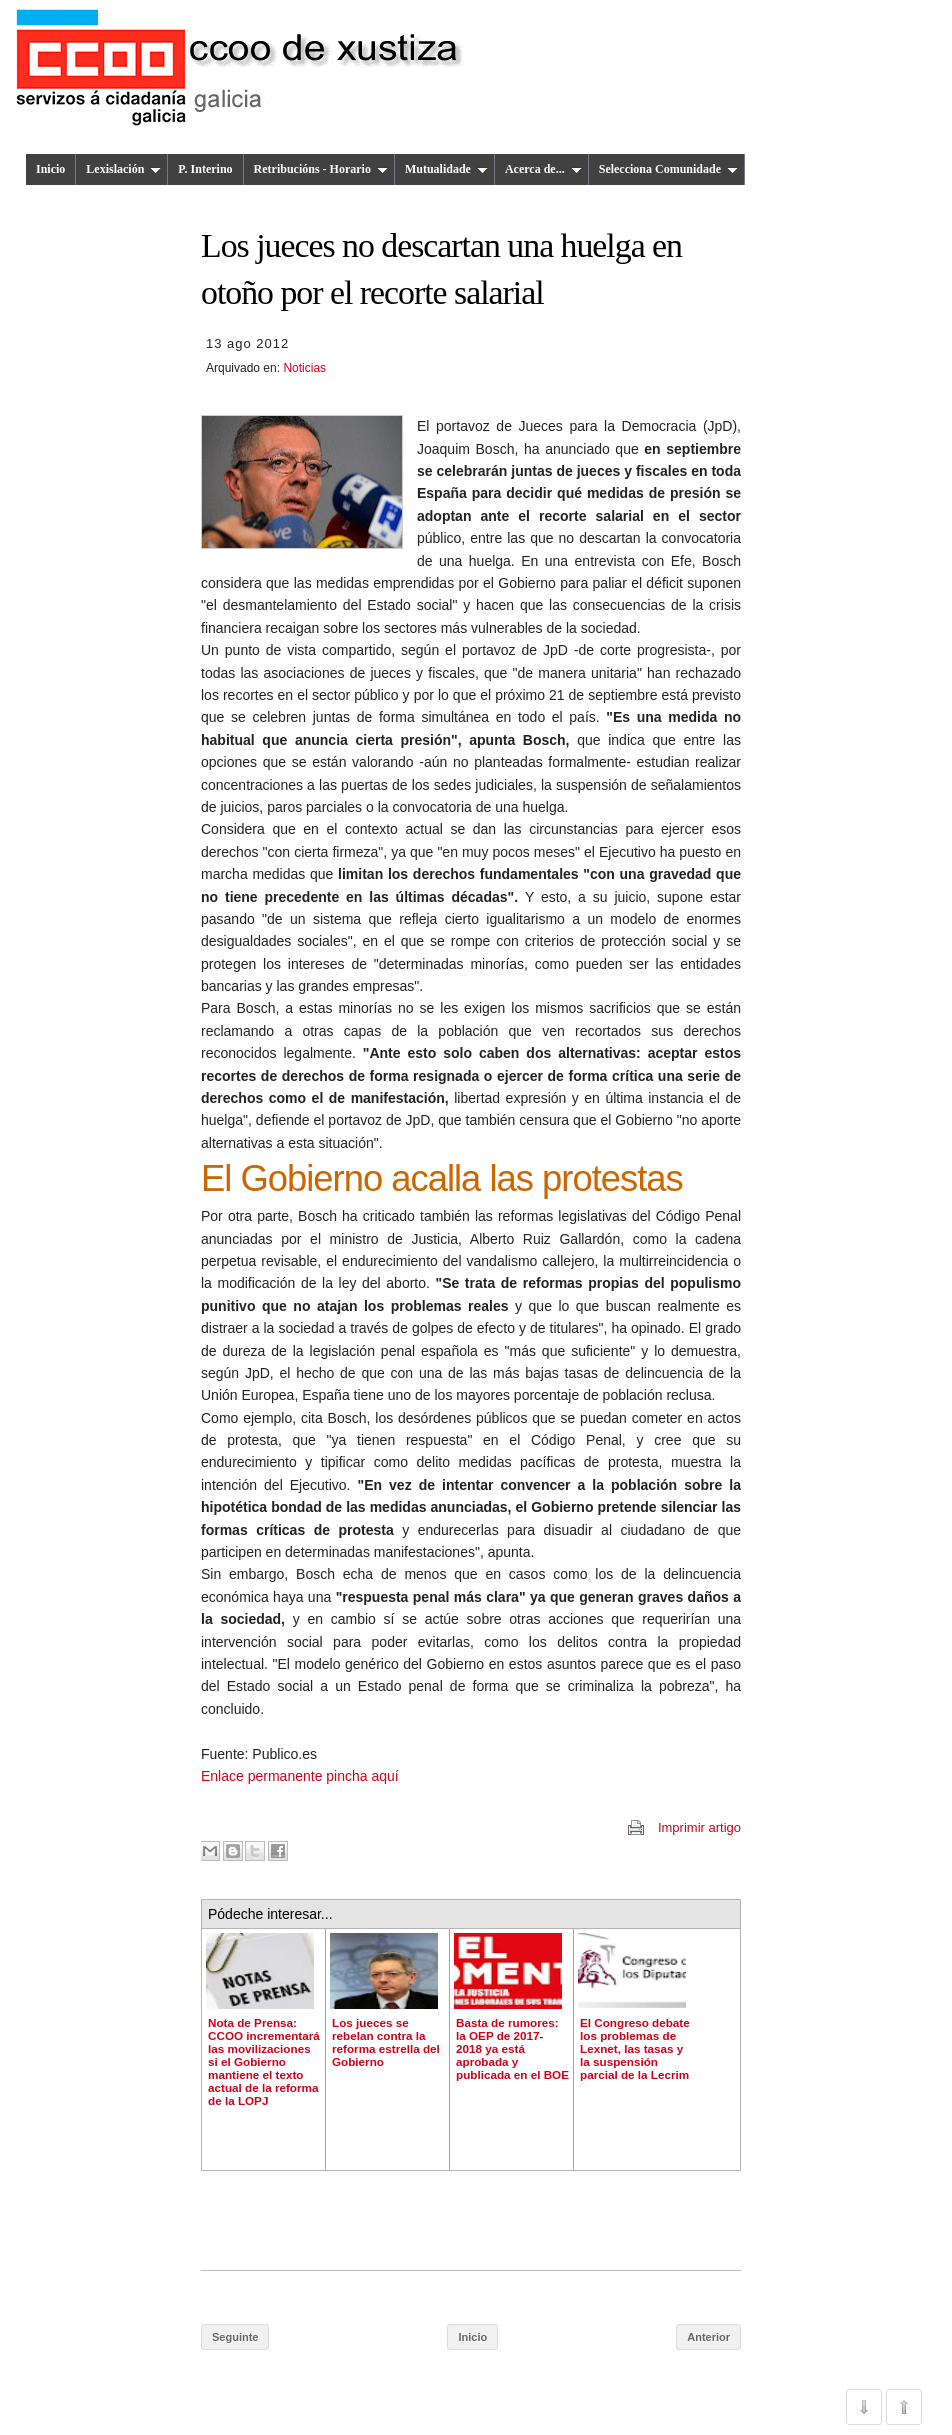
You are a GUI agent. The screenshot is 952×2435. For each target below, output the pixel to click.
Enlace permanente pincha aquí (300, 1776)
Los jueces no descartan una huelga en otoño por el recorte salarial (441, 269)
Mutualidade (446, 169)
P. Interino (205, 169)
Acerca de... (543, 169)
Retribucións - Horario (321, 169)
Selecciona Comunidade (668, 169)
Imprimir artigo (699, 1827)
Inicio (50, 169)
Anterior (708, 2337)
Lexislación (123, 169)
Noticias (304, 368)
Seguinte (235, 2337)
